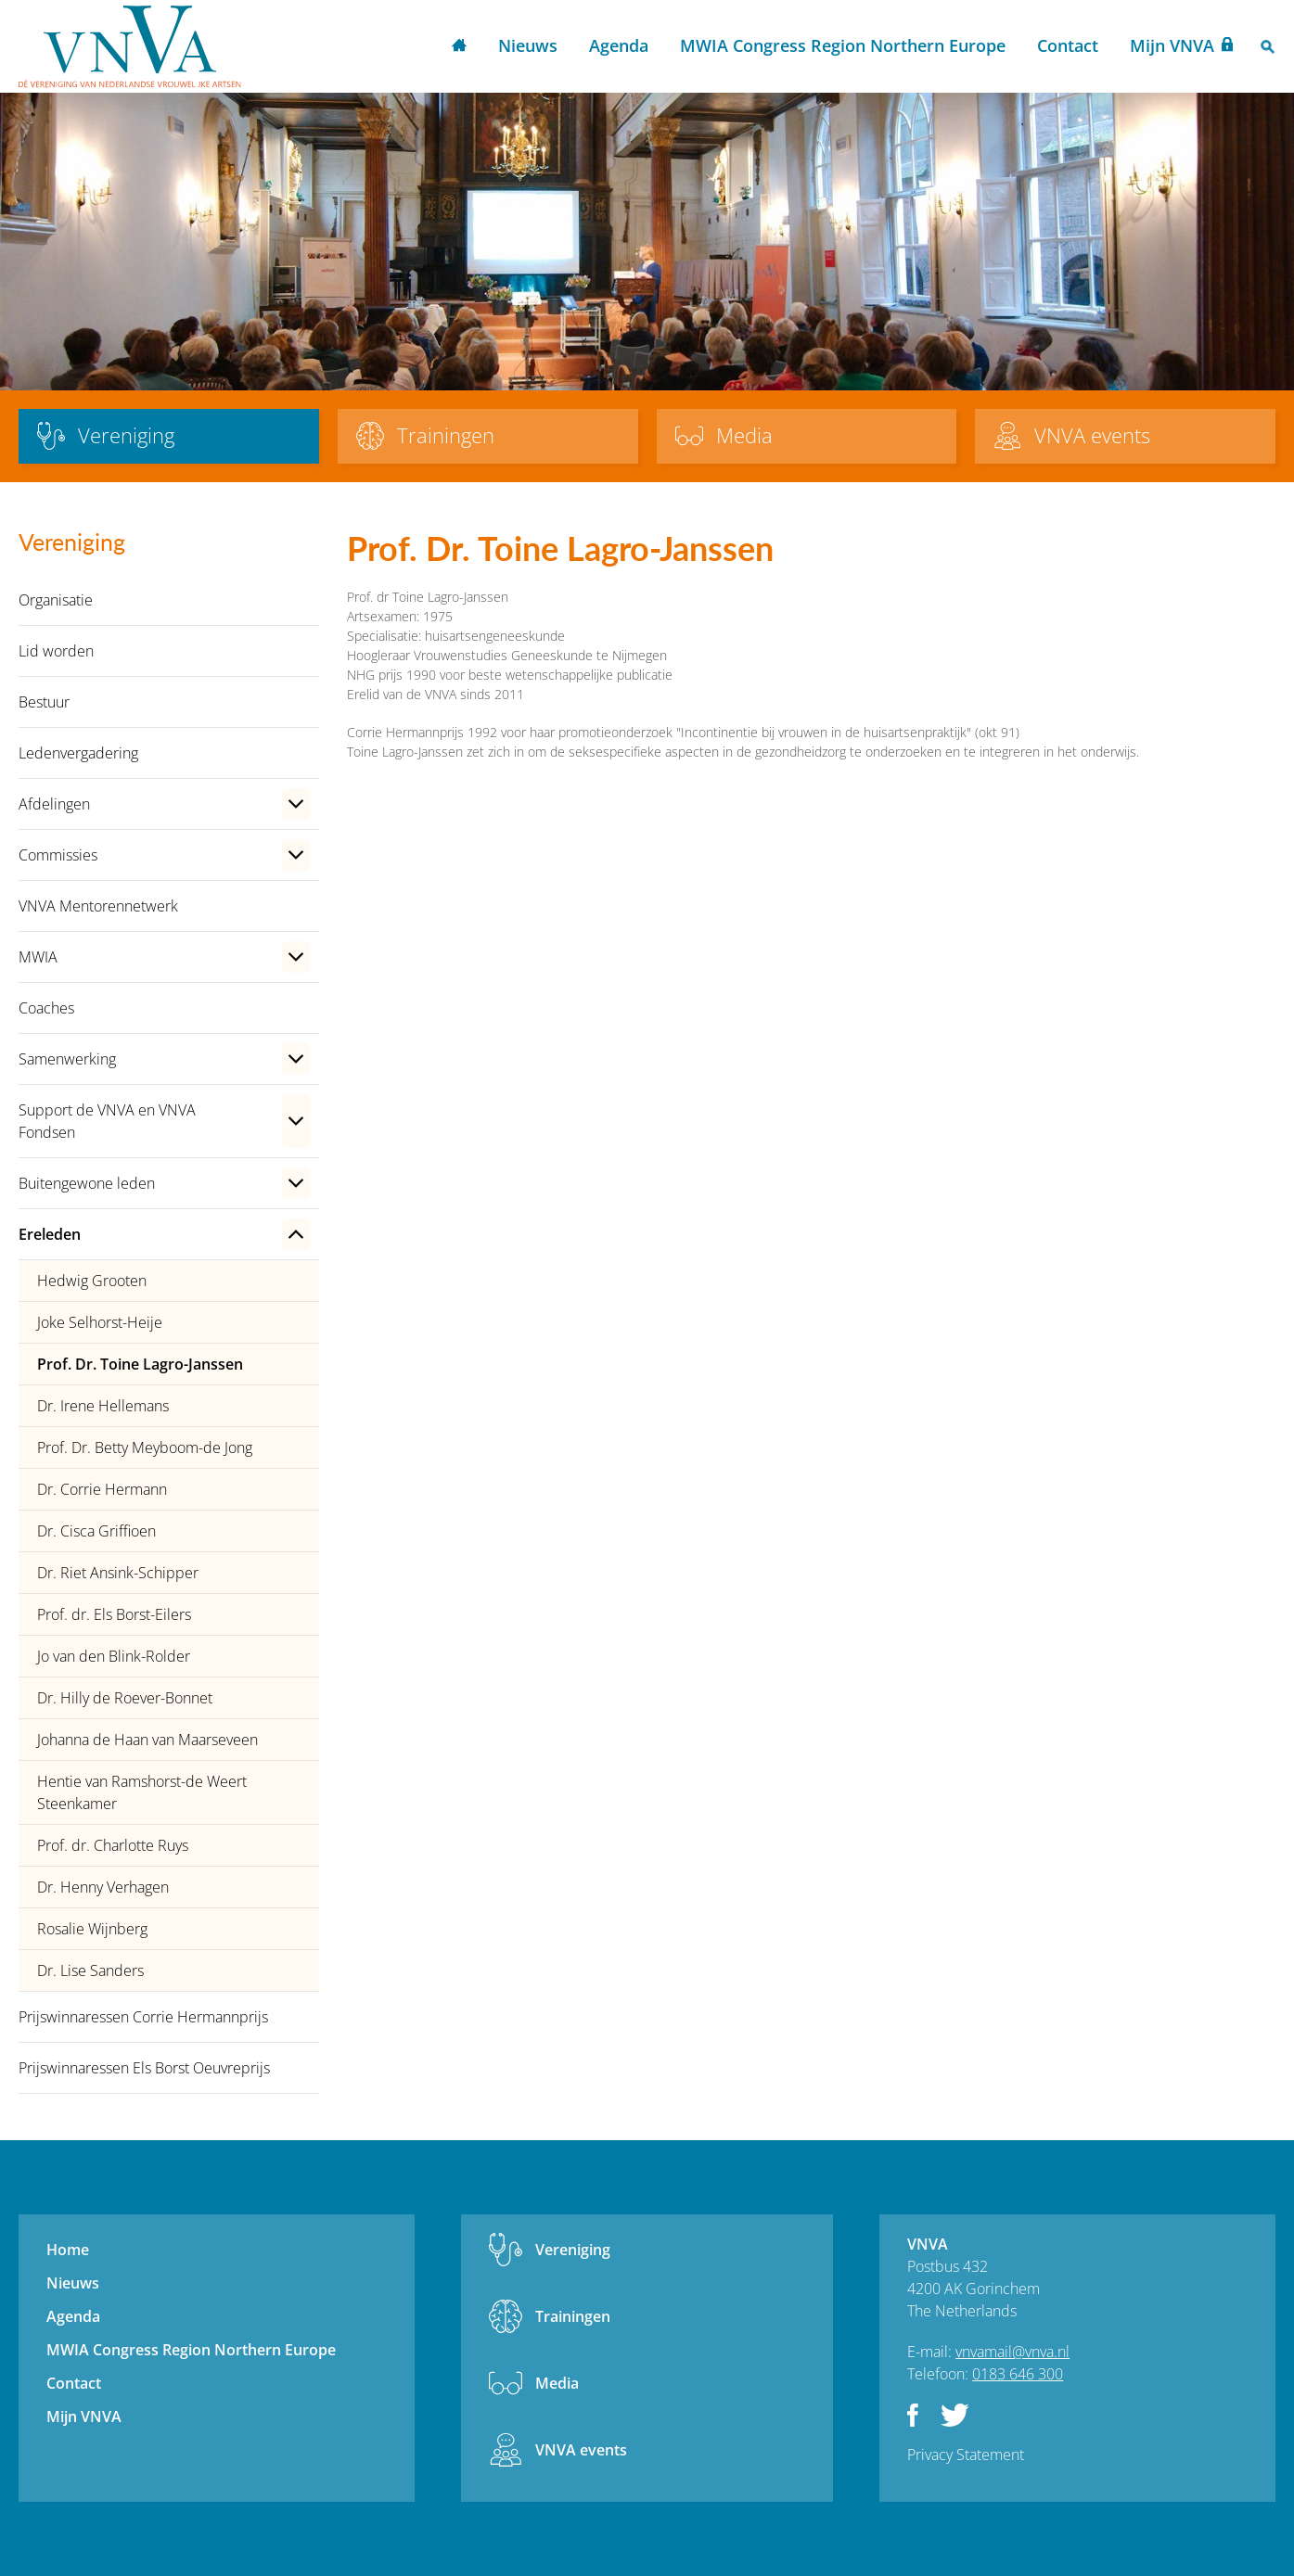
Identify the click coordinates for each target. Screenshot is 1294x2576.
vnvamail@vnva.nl (1012, 2351)
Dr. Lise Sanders (90, 1970)
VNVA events (581, 2450)
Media (557, 2383)
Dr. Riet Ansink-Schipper (118, 1572)
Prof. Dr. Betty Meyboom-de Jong (144, 1447)
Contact (1067, 45)
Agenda (618, 45)
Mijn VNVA (1172, 45)
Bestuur (44, 702)
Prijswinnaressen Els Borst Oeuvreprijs (144, 2068)
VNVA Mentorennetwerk (98, 906)
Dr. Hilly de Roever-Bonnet (124, 1698)
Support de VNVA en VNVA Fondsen (107, 1121)
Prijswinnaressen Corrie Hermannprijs (143, 2017)
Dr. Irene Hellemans (103, 1406)
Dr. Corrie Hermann (102, 1489)
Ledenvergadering (78, 753)
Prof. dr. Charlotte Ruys (112, 1845)
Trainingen (572, 2316)
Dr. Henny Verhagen (103, 1887)
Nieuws (527, 45)
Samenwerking (67, 1059)
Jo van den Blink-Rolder (113, 1656)
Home (459, 46)
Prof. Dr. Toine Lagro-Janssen (140, 1364)
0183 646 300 (1017, 2374)
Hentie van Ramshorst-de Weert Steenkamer (142, 1792)
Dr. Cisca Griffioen (96, 1531)
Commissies (58, 855)
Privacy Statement (965, 2454)
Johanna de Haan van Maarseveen (147, 1739)
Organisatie (56, 600)
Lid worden (56, 651)
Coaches (46, 1008)
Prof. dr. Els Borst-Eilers (114, 1614)
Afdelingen (54, 804)
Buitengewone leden (87, 1183)
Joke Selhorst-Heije (99, 1322)
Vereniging (572, 2249)
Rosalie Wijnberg (92, 1929)
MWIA (38, 957)
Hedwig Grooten (92, 1280)
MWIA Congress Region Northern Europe (843, 45)
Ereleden (50, 1234)
